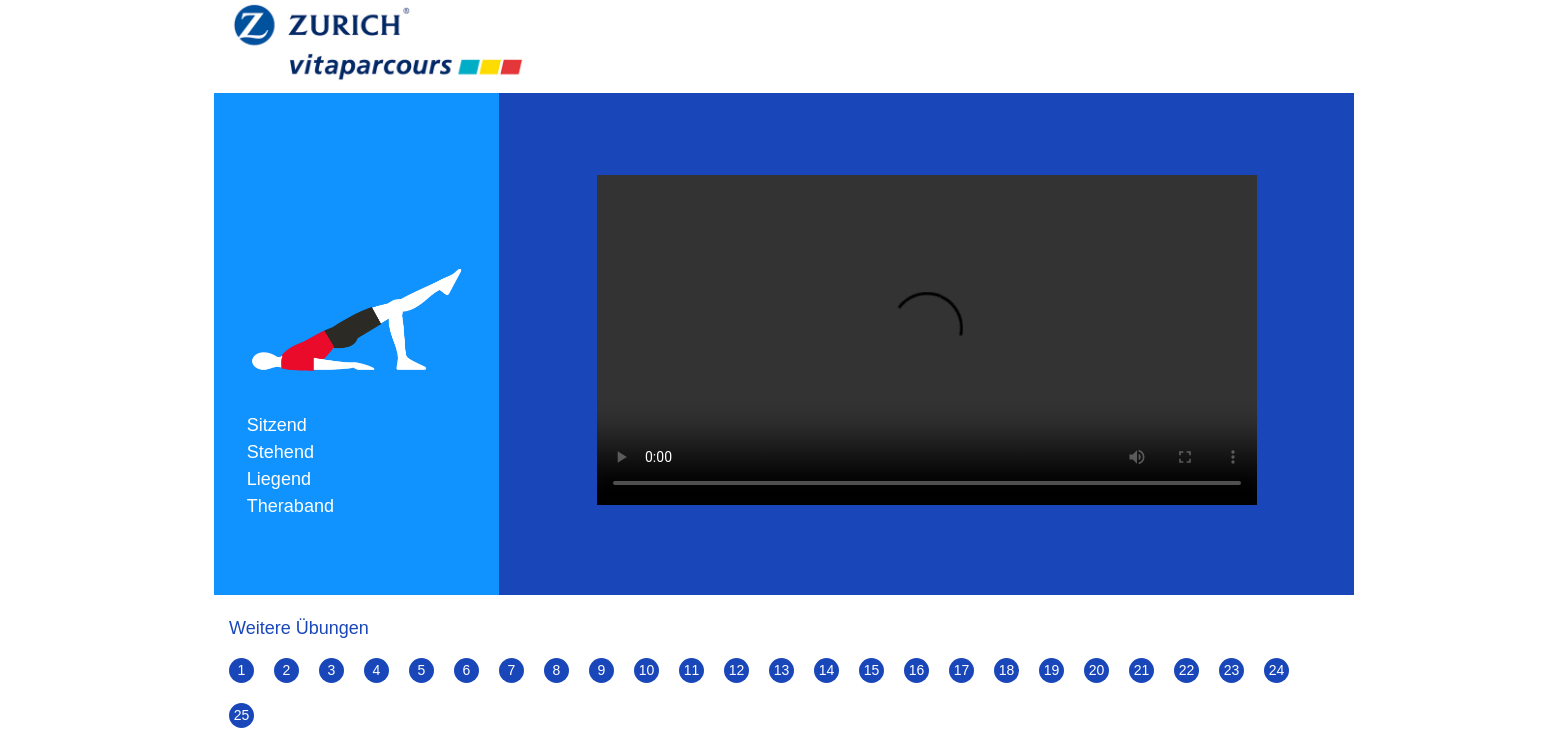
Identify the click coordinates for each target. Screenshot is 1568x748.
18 (1007, 670)
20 (1097, 670)
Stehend (280, 452)
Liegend (279, 479)
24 (1277, 670)
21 (1142, 670)
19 (1052, 670)
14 (827, 670)
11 (692, 670)
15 (872, 670)
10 (647, 670)
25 (242, 715)
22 (1187, 670)
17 (962, 670)
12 (737, 670)
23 (1232, 670)
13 (782, 670)
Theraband (290, 506)
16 (917, 670)
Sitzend (277, 425)
